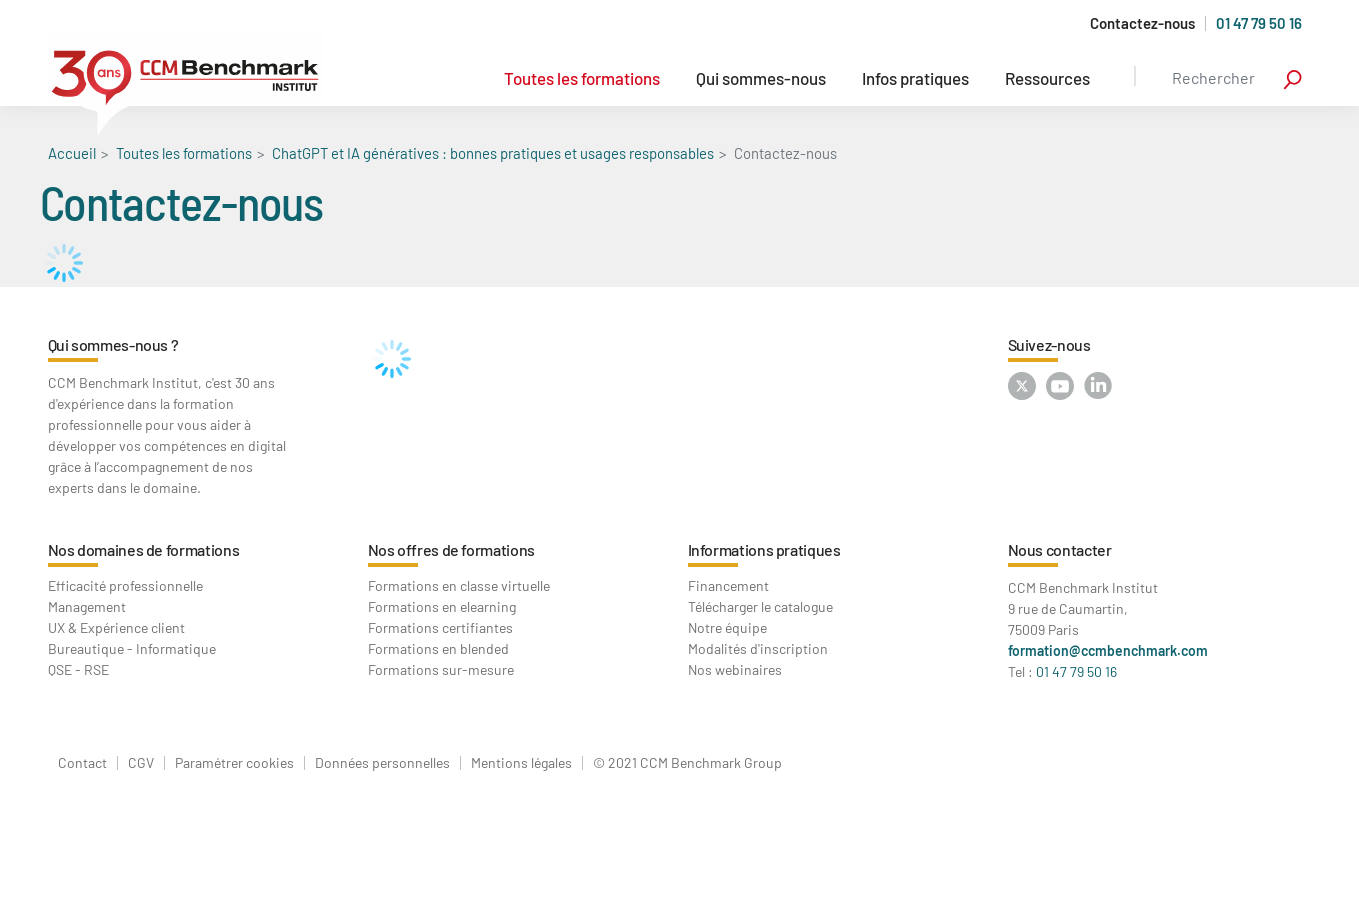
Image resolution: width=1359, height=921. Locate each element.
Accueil (72, 153)
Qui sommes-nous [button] (761, 78)
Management (87, 606)
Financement (728, 585)
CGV (141, 763)
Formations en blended (438, 648)
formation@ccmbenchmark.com (1108, 650)
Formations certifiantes (440, 627)
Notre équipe (727, 627)
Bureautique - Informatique (132, 648)
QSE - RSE (78, 669)
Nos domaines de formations (144, 549)
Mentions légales (521, 763)
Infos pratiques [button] (915, 78)
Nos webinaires (735, 669)
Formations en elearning (442, 606)
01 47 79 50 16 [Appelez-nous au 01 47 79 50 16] (1259, 23)
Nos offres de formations (451, 549)
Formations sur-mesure (441, 669)
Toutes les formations (582, 78)
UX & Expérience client (116, 627)
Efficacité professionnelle (125, 585)
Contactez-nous (1142, 23)
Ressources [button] (1047, 78)
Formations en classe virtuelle (459, 585)
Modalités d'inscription (758, 648)
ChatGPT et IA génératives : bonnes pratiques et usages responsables (493, 153)
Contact (82, 763)
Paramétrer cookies (234, 763)
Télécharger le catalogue (760, 606)
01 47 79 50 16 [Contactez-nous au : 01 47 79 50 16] (1076, 671)
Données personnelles (382, 763)
